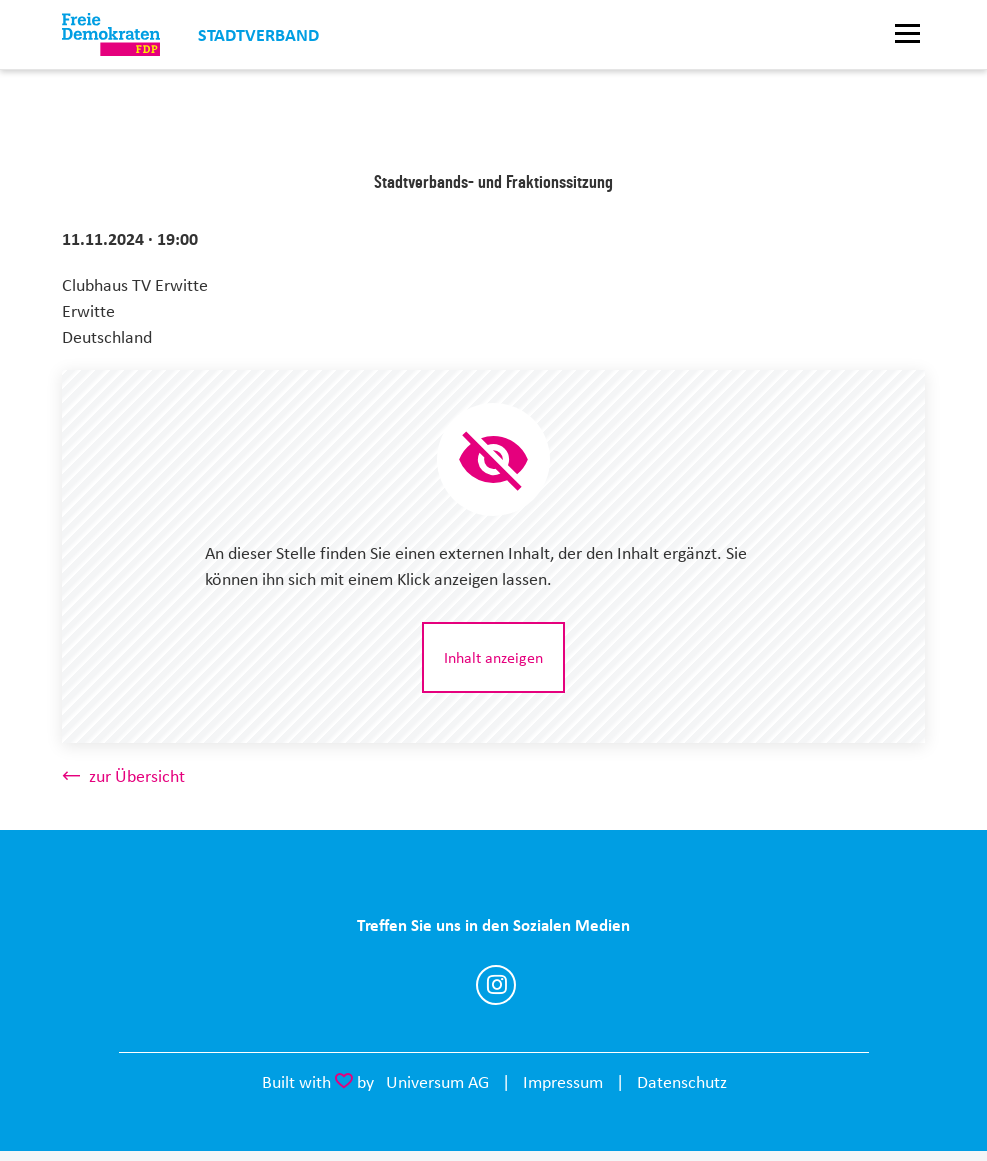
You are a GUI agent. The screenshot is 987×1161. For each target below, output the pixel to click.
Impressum (563, 1082)
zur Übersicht (137, 776)
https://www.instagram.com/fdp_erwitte (496, 985)
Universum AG (437, 1082)
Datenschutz (682, 1082)
